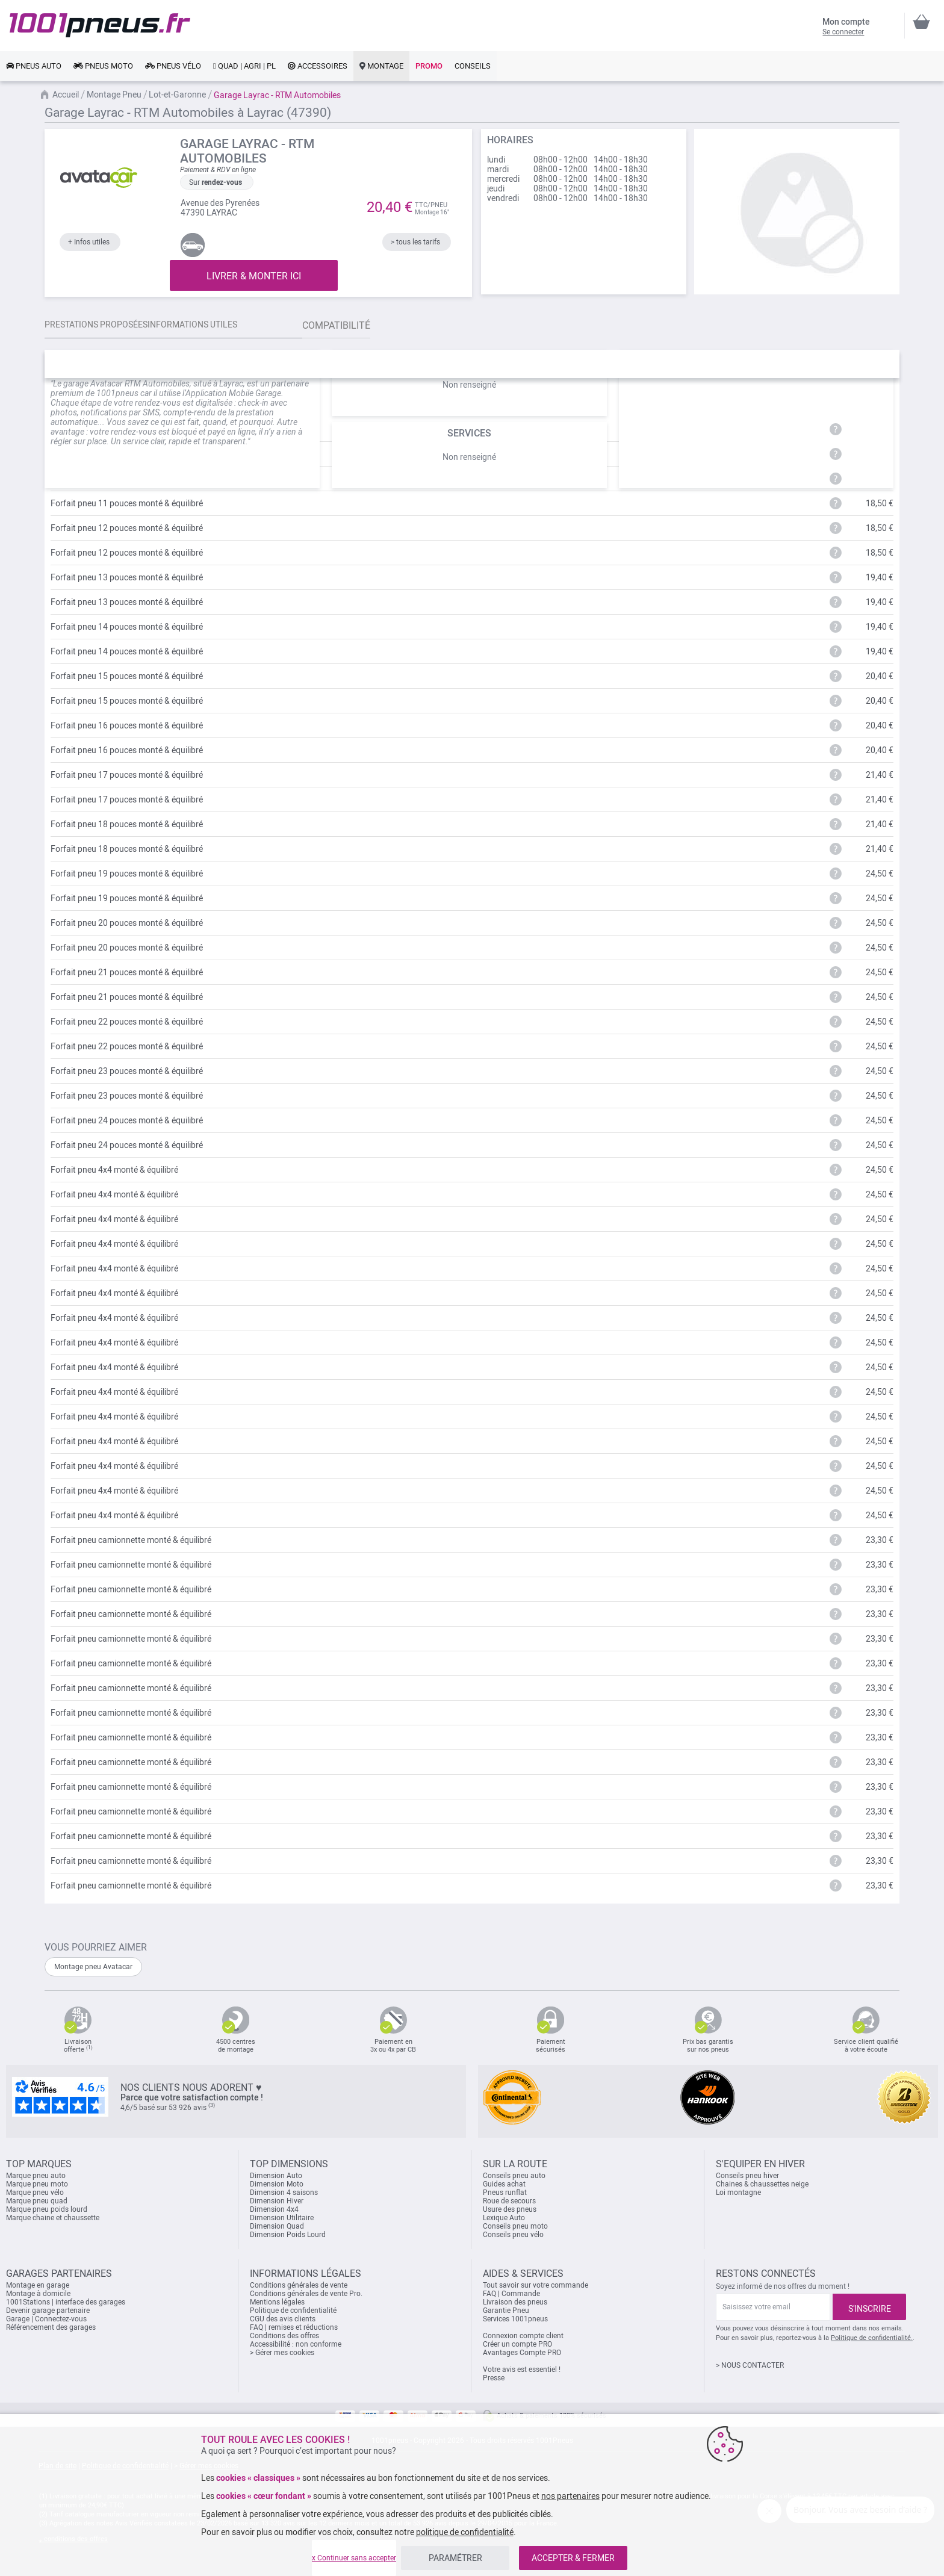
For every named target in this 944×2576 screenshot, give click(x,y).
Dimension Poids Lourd (288, 2234)
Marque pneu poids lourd (46, 2209)
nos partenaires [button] (570, 2496)
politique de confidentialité (465, 2532)
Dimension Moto (276, 2184)
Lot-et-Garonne (177, 94)
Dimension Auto (276, 2175)
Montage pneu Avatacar (93, 1967)
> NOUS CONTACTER (750, 2365)
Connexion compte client (523, 2336)
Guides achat (504, 2184)
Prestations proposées (104, 325)
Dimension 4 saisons (284, 2192)
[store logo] (100, 25)
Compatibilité (376, 325)
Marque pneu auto (36, 2175)
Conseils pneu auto (514, 2175)
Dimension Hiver (276, 2201)
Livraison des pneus (515, 2302)
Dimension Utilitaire (282, 2218)
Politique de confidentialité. (872, 2338)
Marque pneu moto (37, 2184)
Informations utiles (214, 325)
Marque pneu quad (36, 2201)
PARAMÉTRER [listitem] (455, 2558)
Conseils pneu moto (515, 2226)
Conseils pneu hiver (747, 2175)
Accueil (65, 94)
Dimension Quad (277, 2226)
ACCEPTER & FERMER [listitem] (573, 2558)
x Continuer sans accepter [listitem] (354, 2558)
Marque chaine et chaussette (52, 2218)
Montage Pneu (114, 94)
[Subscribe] (869, 2307)
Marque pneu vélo (35, 2192)
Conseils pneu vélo (513, 2234)
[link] (33, 66)
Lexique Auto (504, 2218)
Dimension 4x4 (274, 2209)
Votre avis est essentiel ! (521, 2369)
